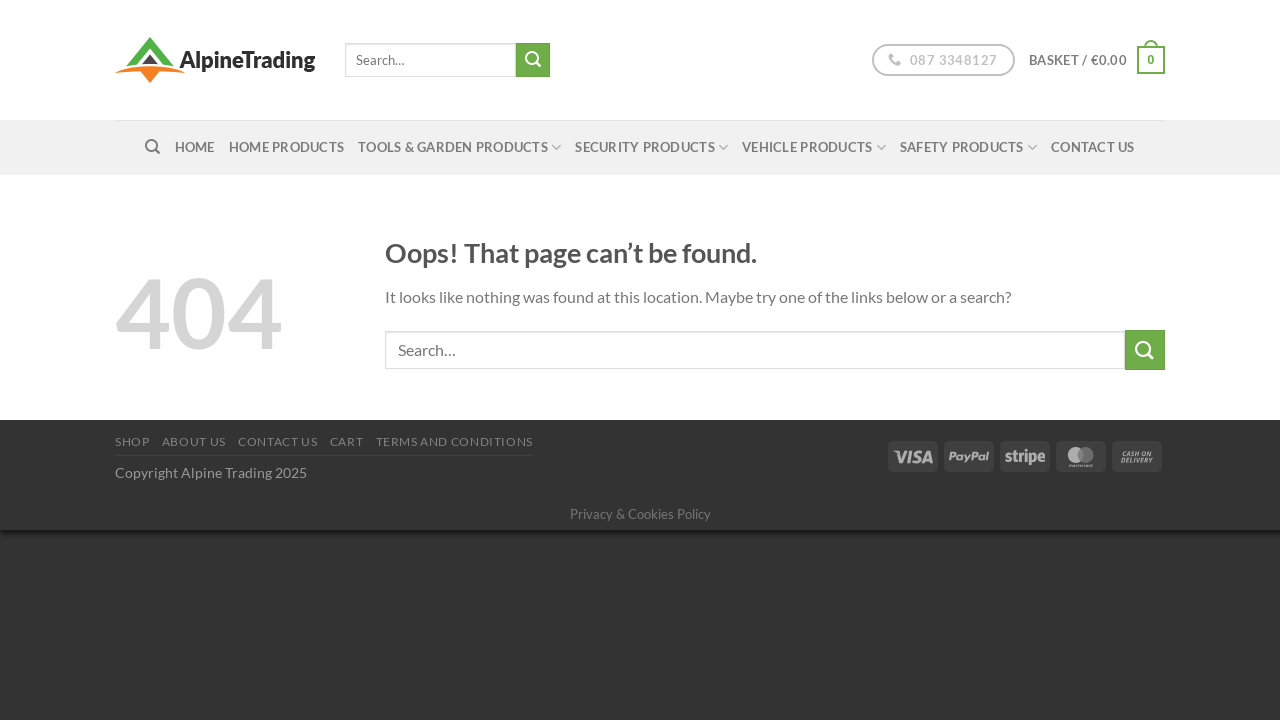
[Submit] (533, 60)
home (195, 147)
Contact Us (1093, 147)
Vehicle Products (814, 147)
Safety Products (968, 147)
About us (194, 441)
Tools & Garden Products (459, 147)
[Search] (152, 147)
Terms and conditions (454, 441)
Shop (132, 441)
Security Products (651, 147)
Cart (346, 441)
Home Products (286, 147)
